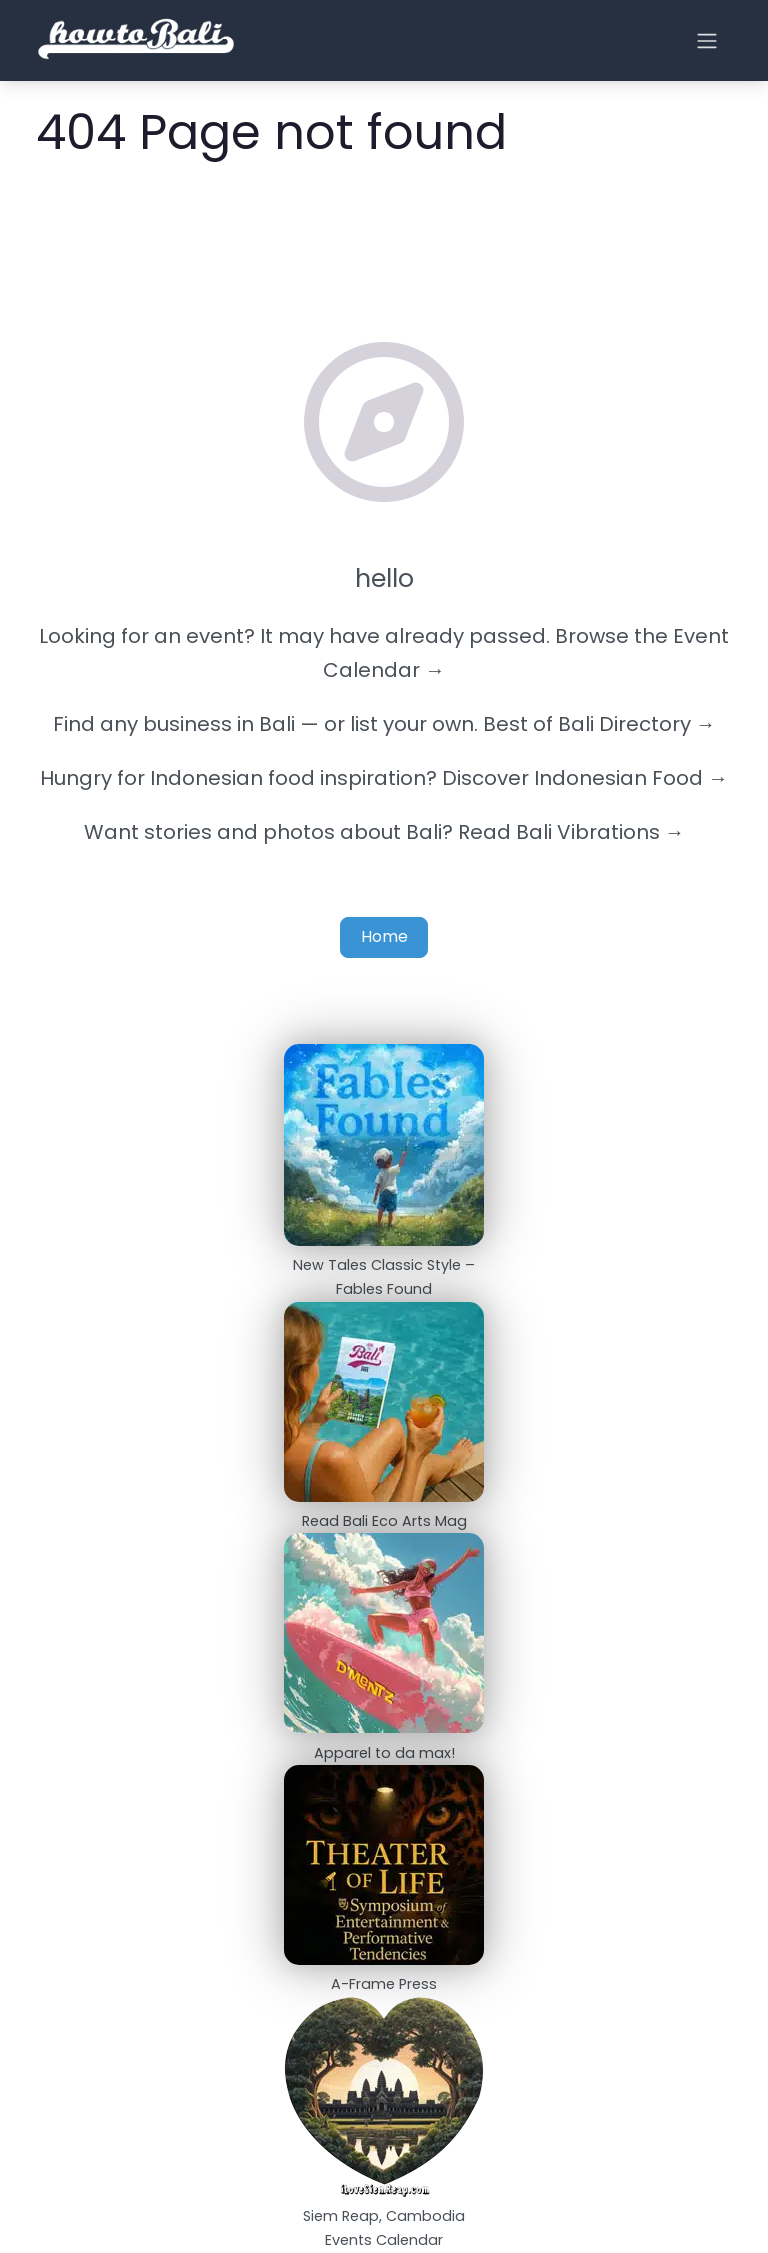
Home (384, 936)
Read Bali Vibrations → (571, 832)
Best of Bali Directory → (599, 724)
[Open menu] (707, 41)
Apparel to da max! (384, 1753)
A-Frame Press (384, 1984)
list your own (412, 724)
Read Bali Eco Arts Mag (384, 1521)
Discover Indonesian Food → (585, 778)
